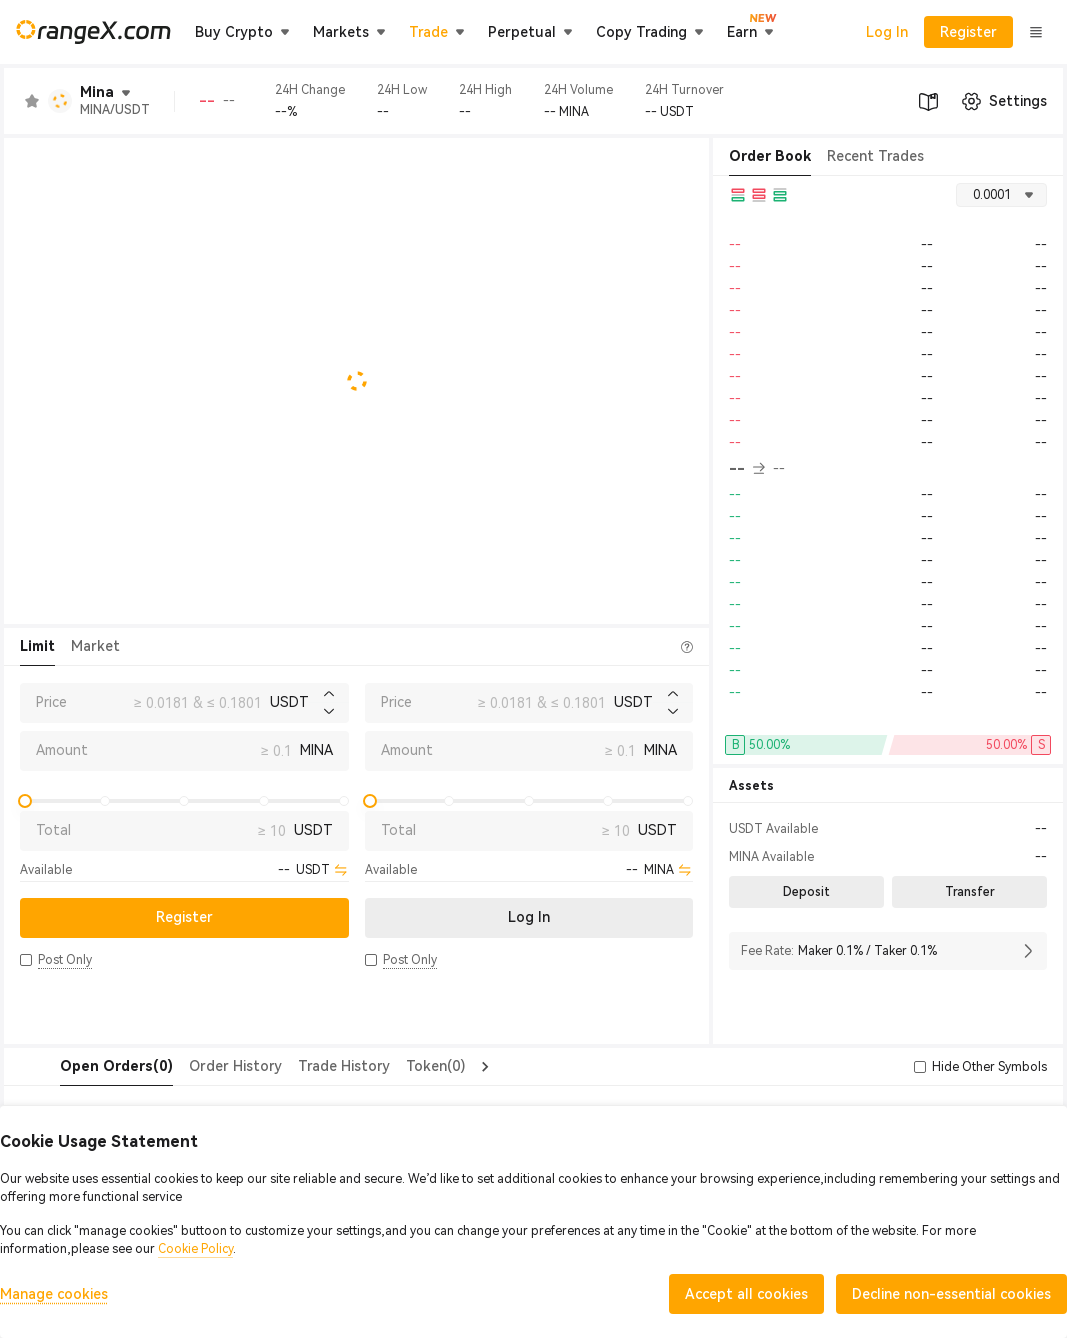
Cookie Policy (195, 1249)
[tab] (76, 1067)
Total (53, 830)
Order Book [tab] (770, 156)
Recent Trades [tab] (875, 156)
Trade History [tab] (304, 1066)
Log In (887, 32)
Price (51, 702)
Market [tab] (95, 646)
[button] (26, 960)
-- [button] (747, 469)
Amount (62, 750)
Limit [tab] (37, 646)
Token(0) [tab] (395, 1066)
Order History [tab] (195, 1066)
